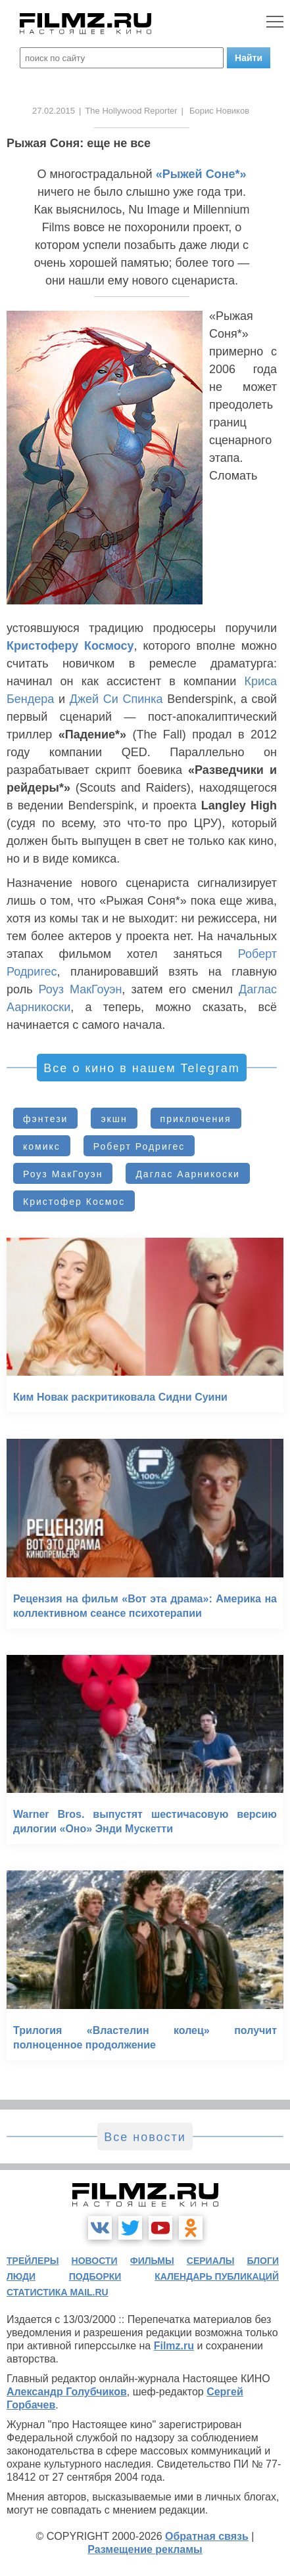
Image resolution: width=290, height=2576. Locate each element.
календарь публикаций (217, 2276)
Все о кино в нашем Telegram (141, 1068)
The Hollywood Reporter (131, 111)
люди (21, 2276)
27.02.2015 (53, 111)
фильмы (152, 2260)
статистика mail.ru (58, 2292)
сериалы (211, 2260)
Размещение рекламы (145, 2549)
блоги (263, 2260)
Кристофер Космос (74, 1201)
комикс (41, 1146)
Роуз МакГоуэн (80, 989)
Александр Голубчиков (67, 2391)
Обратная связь (207, 2536)
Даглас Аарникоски (187, 1174)
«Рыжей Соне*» (201, 174)
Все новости (145, 2137)
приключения (195, 1119)
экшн (114, 1119)
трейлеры (33, 2260)
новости (95, 2260)
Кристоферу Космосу (70, 645)
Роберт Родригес (139, 1146)
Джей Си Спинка (116, 699)
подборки (95, 2276)
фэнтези (45, 1119)
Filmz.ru (174, 2345)
